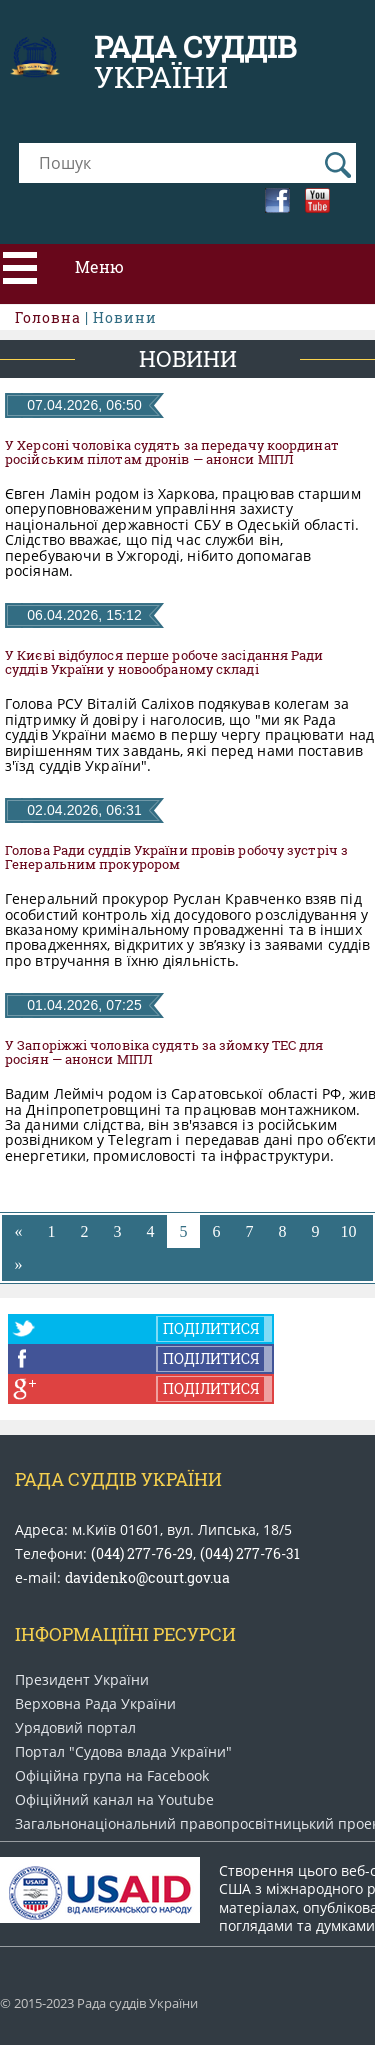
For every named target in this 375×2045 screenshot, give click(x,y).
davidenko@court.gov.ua (147, 1577)
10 (349, 1231)
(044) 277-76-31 (250, 1553)
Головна (48, 317)
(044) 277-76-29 (142, 1553)
